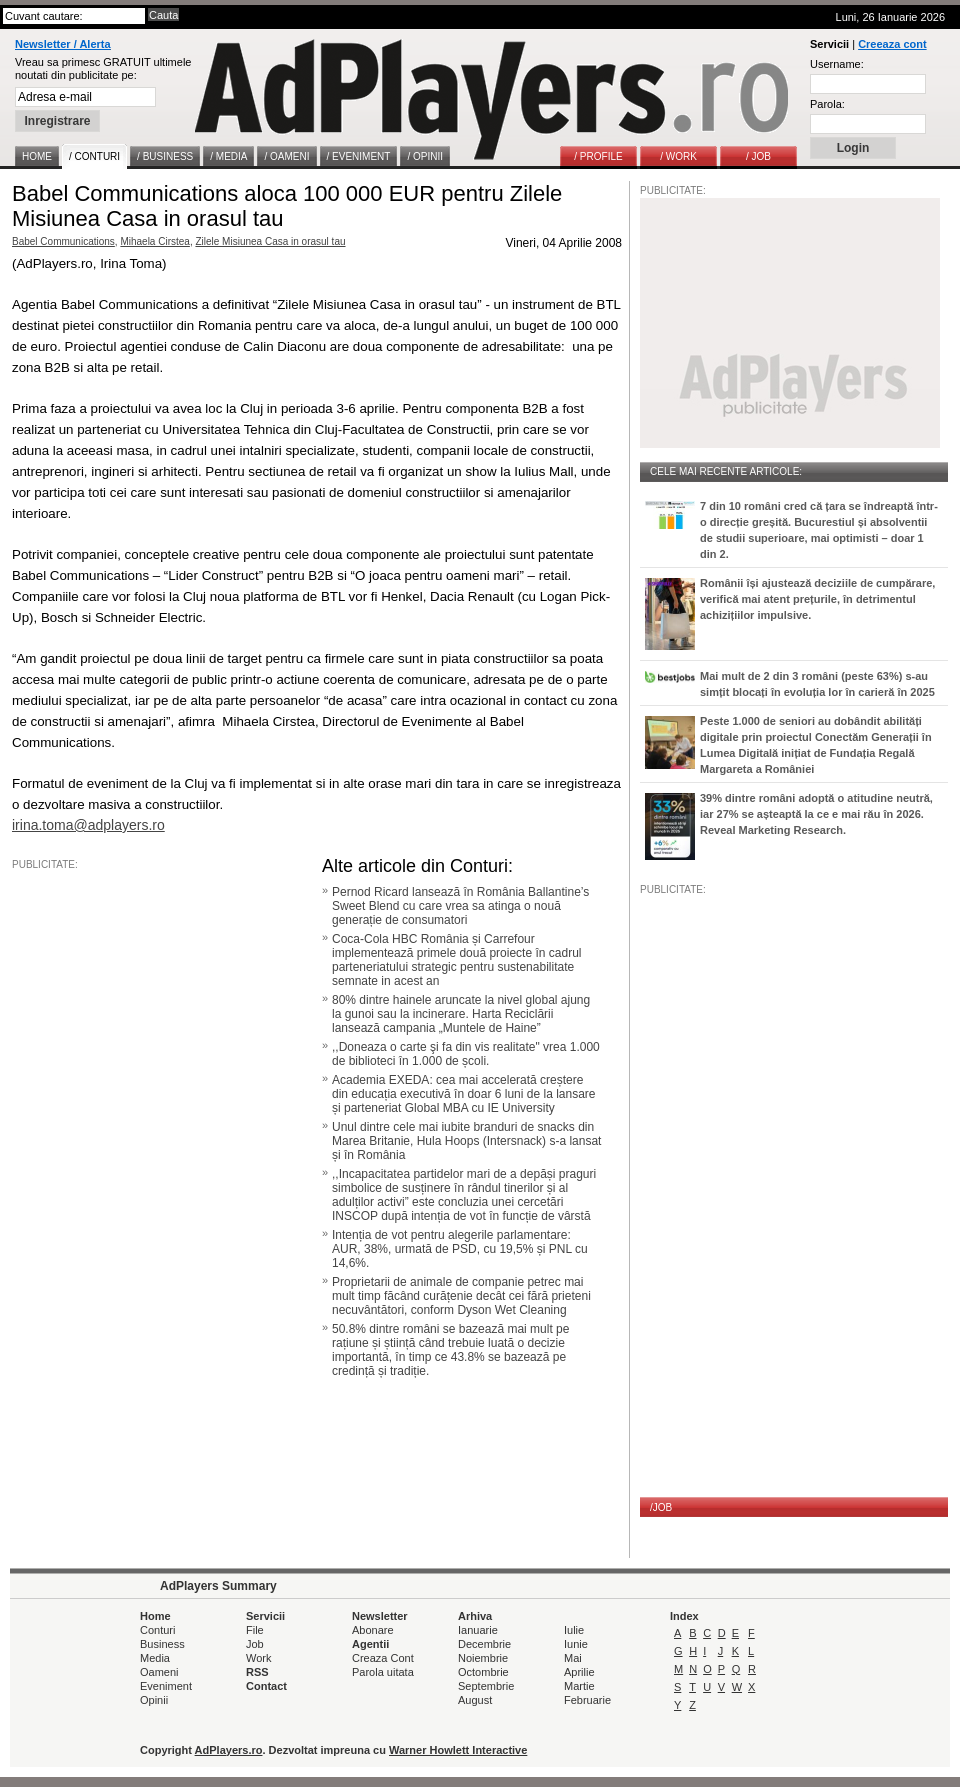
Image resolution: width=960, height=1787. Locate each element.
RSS (257, 1672)
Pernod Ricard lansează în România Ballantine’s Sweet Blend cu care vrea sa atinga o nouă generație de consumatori (460, 906)
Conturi (157, 1630)
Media (155, 1658)
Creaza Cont (383, 1658)
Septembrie (486, 1686)
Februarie (587, 1700)
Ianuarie (478, 1630)
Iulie (574, 1630)
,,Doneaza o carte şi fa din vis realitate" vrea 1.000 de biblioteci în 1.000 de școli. (466, 1054)
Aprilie (579, 1672)
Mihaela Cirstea (154, 241)
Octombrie (483, 1672)
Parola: (827, 104)
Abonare (373, 1630)
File (255, 1630)
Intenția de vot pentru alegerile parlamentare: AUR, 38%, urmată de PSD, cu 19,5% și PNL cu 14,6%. (460, 1249)
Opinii (154, 1700)
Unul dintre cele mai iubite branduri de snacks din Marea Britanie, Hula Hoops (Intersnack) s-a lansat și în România (466, 1141)
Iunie (576, 1644)
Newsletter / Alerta (63, 44)
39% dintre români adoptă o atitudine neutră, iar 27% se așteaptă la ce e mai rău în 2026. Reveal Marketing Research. (816, 814)
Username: (837, 64)
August (475, 1700)
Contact (266, 1686)
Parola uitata (383, 1672)
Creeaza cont (892, 44)
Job (255, 1644)
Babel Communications (63, 241)
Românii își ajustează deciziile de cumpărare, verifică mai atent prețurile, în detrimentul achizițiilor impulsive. (817, 599)
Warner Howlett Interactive (458, 1750)
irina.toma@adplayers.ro (88, 825)
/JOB (661, 1507)
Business (162, 1644)
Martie (579, 1686)
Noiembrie (483, 1658)
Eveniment (166, 1686)
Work (258, 1658)
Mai (573, 1658)
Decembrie (484, 1644)
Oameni (159, 1672)
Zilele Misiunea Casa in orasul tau (270, 241)
